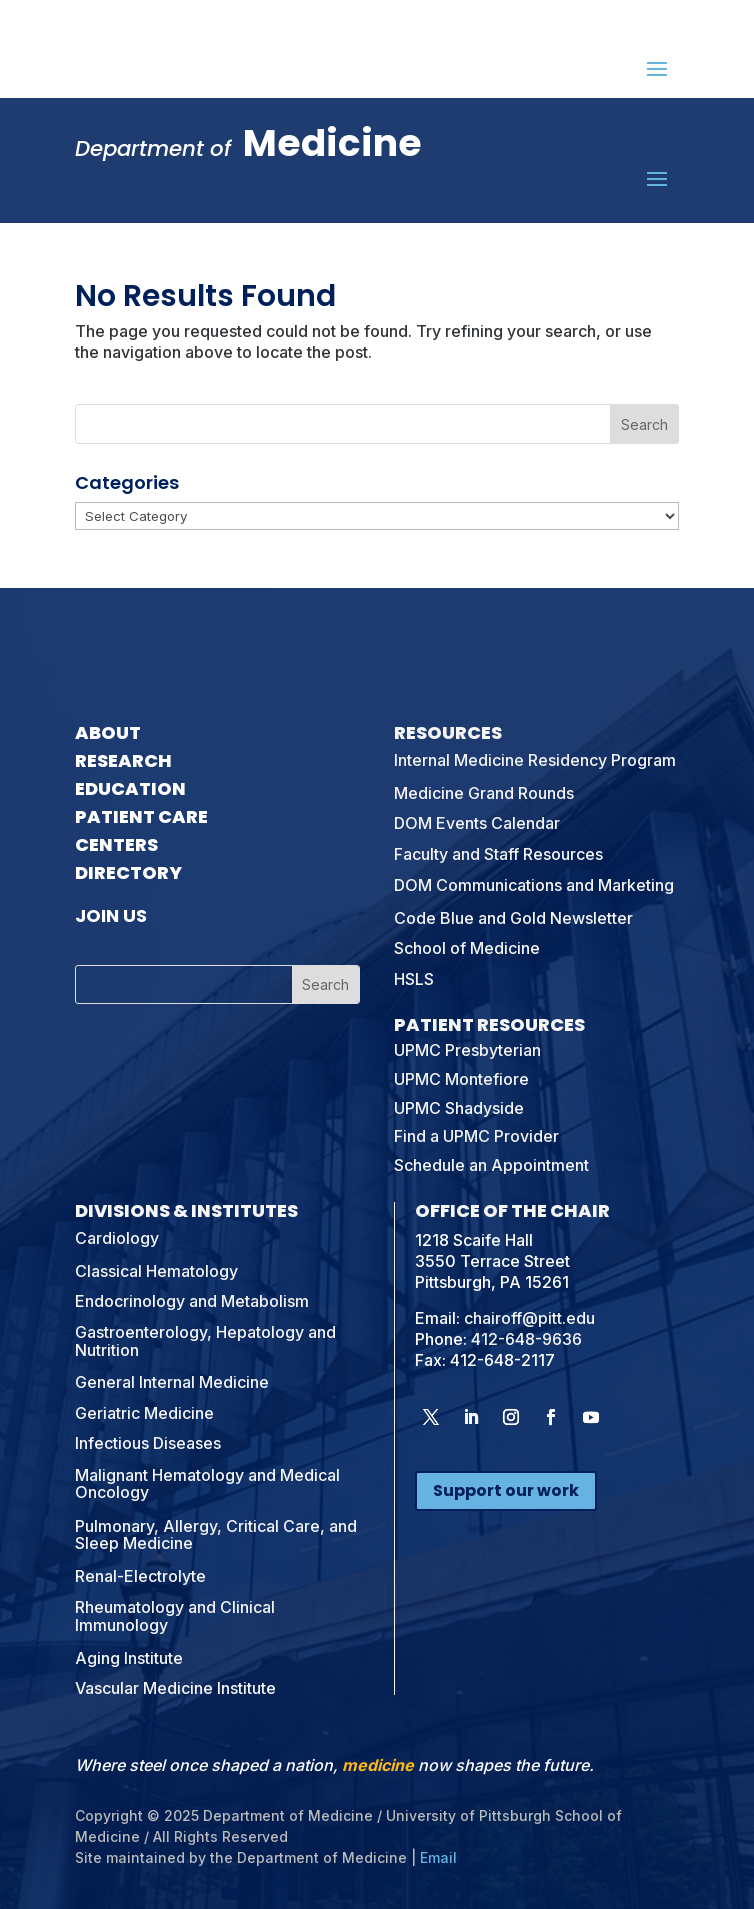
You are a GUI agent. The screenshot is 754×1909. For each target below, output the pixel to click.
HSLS (414, 979)
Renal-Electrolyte (140, 1576)
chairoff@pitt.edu (529, 1318)
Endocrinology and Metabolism (192, 1301)
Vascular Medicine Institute (175, 1688)
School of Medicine (467, 948)
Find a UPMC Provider (476, 1136)
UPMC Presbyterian (467, 1050)
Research (123, 760)
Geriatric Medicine (144, 1413)
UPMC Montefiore (461, 1079)
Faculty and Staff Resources (498, 854)
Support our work (506, 1490)
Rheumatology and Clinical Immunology (175, 1616)
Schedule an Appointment (491, 1165)
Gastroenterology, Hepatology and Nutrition (205, 1341)
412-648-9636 (526, 1339)
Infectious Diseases (148, 1443)
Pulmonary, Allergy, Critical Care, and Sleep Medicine (216, 1535)
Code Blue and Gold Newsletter (513, 918)
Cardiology (117, 1238)
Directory (128, 872)
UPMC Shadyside (459, 1108)
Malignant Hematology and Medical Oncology (207, 1484)
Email (438, 1857)
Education (130, 788)
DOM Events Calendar (477, 823)
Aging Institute (129, 1658)
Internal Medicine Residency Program (535, 760)
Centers (116, 844)
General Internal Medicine (172, 1382)
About (108, 732)
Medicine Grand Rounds (484, 793)
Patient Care (141, 816)
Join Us (111, 915)
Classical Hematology (156, 1271)
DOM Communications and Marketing (534, 885)
